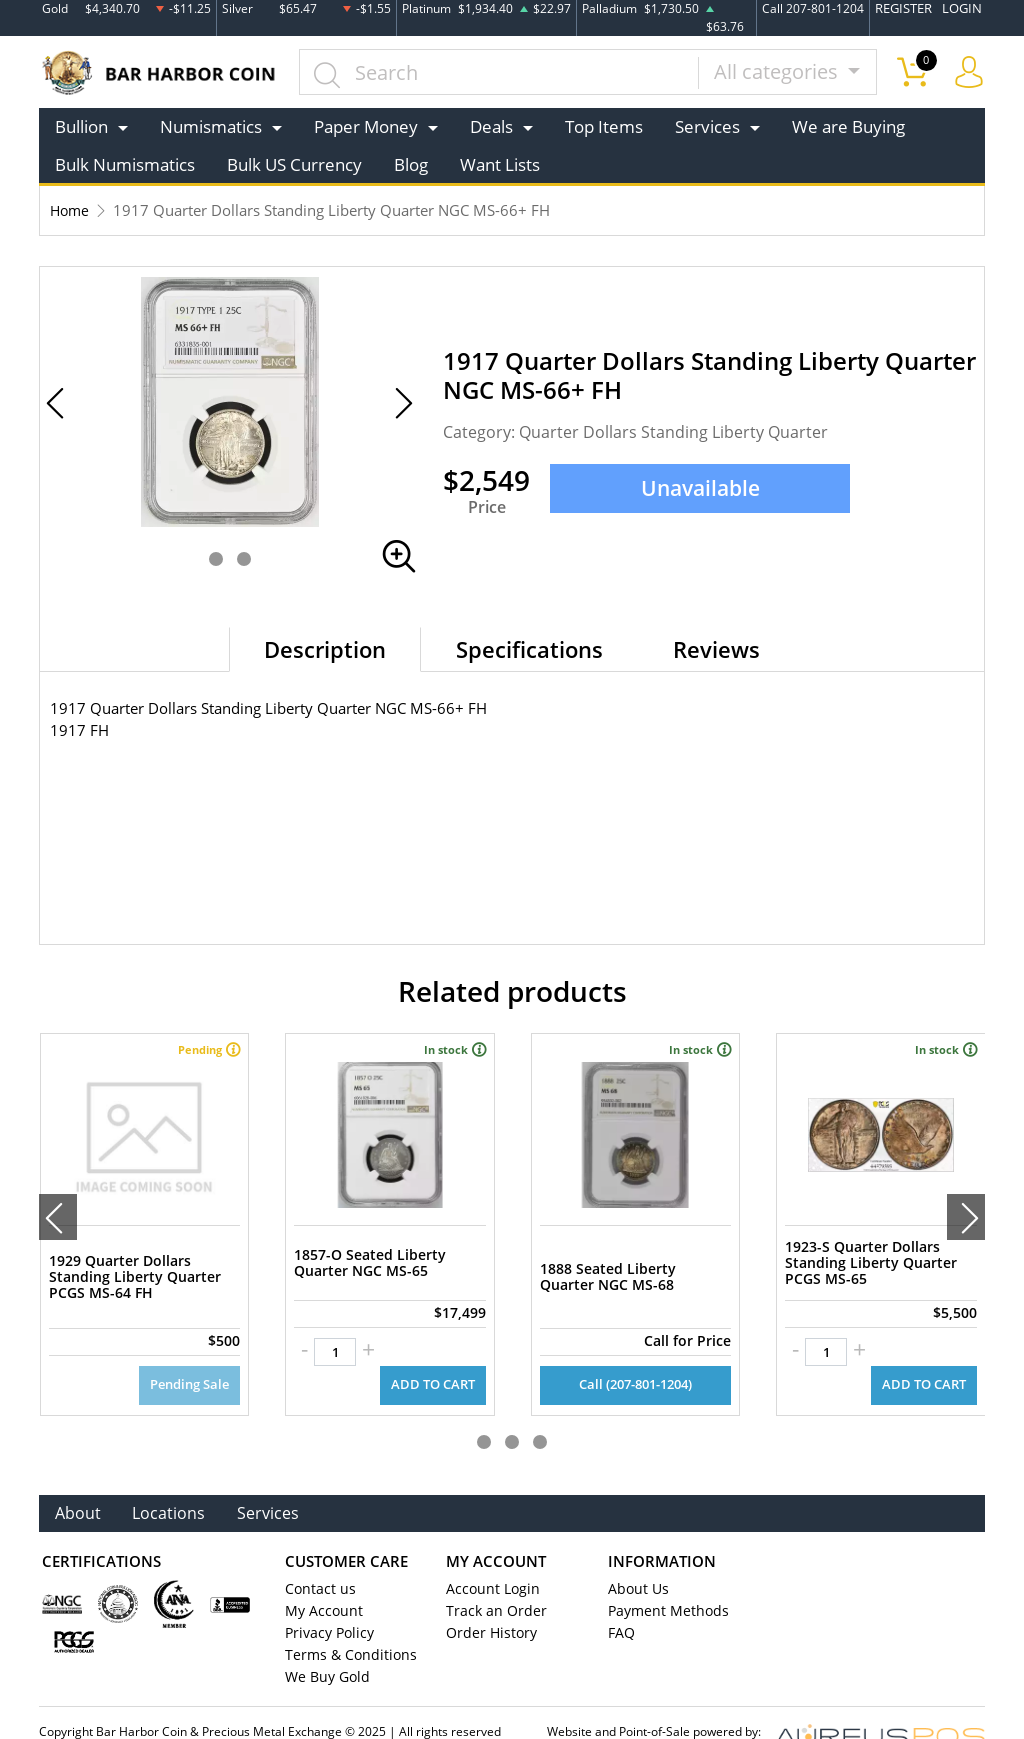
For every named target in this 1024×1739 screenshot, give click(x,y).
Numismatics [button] (211, 126)
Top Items (604, 126)
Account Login (488, 1555)
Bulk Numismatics (125, 164)
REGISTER (909, 8)
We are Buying (848, 126)
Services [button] (707, 126)
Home (71, 210)
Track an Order (490, 1577)
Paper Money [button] (366, 126)
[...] (500, 72)
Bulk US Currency (294, 164)
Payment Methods (663, 1577)
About (78, 1478)
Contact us (317, 1555)
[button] (216, 559)
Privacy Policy (325, 1599)
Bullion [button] (81, 126)
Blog (411, 164)
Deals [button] (491, 126)
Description (325, 649)
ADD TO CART (435, 1350)
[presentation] (58, 1200)
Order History (487, 1599)
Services (272, 1478)
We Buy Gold (323, 1643)
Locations (171, 1478)
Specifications (529, 649)
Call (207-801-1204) (635, 1350)
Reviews (716, 649)
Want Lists (500, 164)
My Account (320, 1577)
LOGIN (964, 8)
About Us (635, 1555)
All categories (778, 71)
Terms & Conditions (343, 1621)
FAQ (620, 1599)
